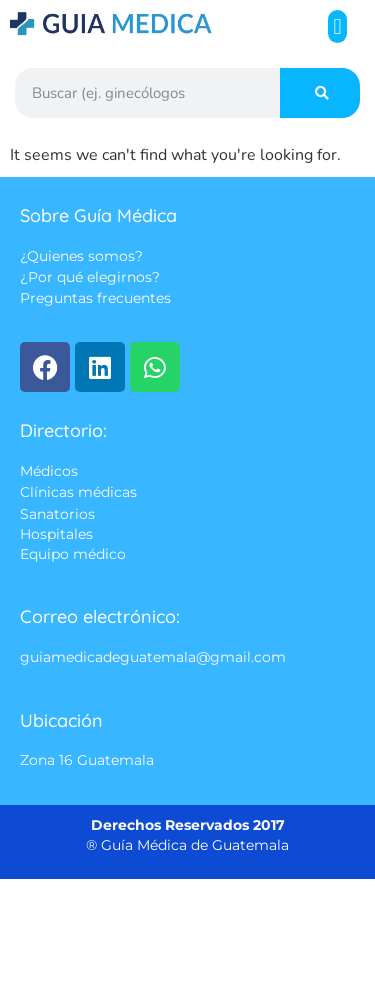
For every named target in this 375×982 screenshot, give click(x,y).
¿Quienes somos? (81, 256)
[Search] (320, 93)
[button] (337, 26)
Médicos (49, 471)
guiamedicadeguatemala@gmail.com (153, 658)
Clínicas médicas (78, 493)
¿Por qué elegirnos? (90, 278)
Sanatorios (57, 514)
